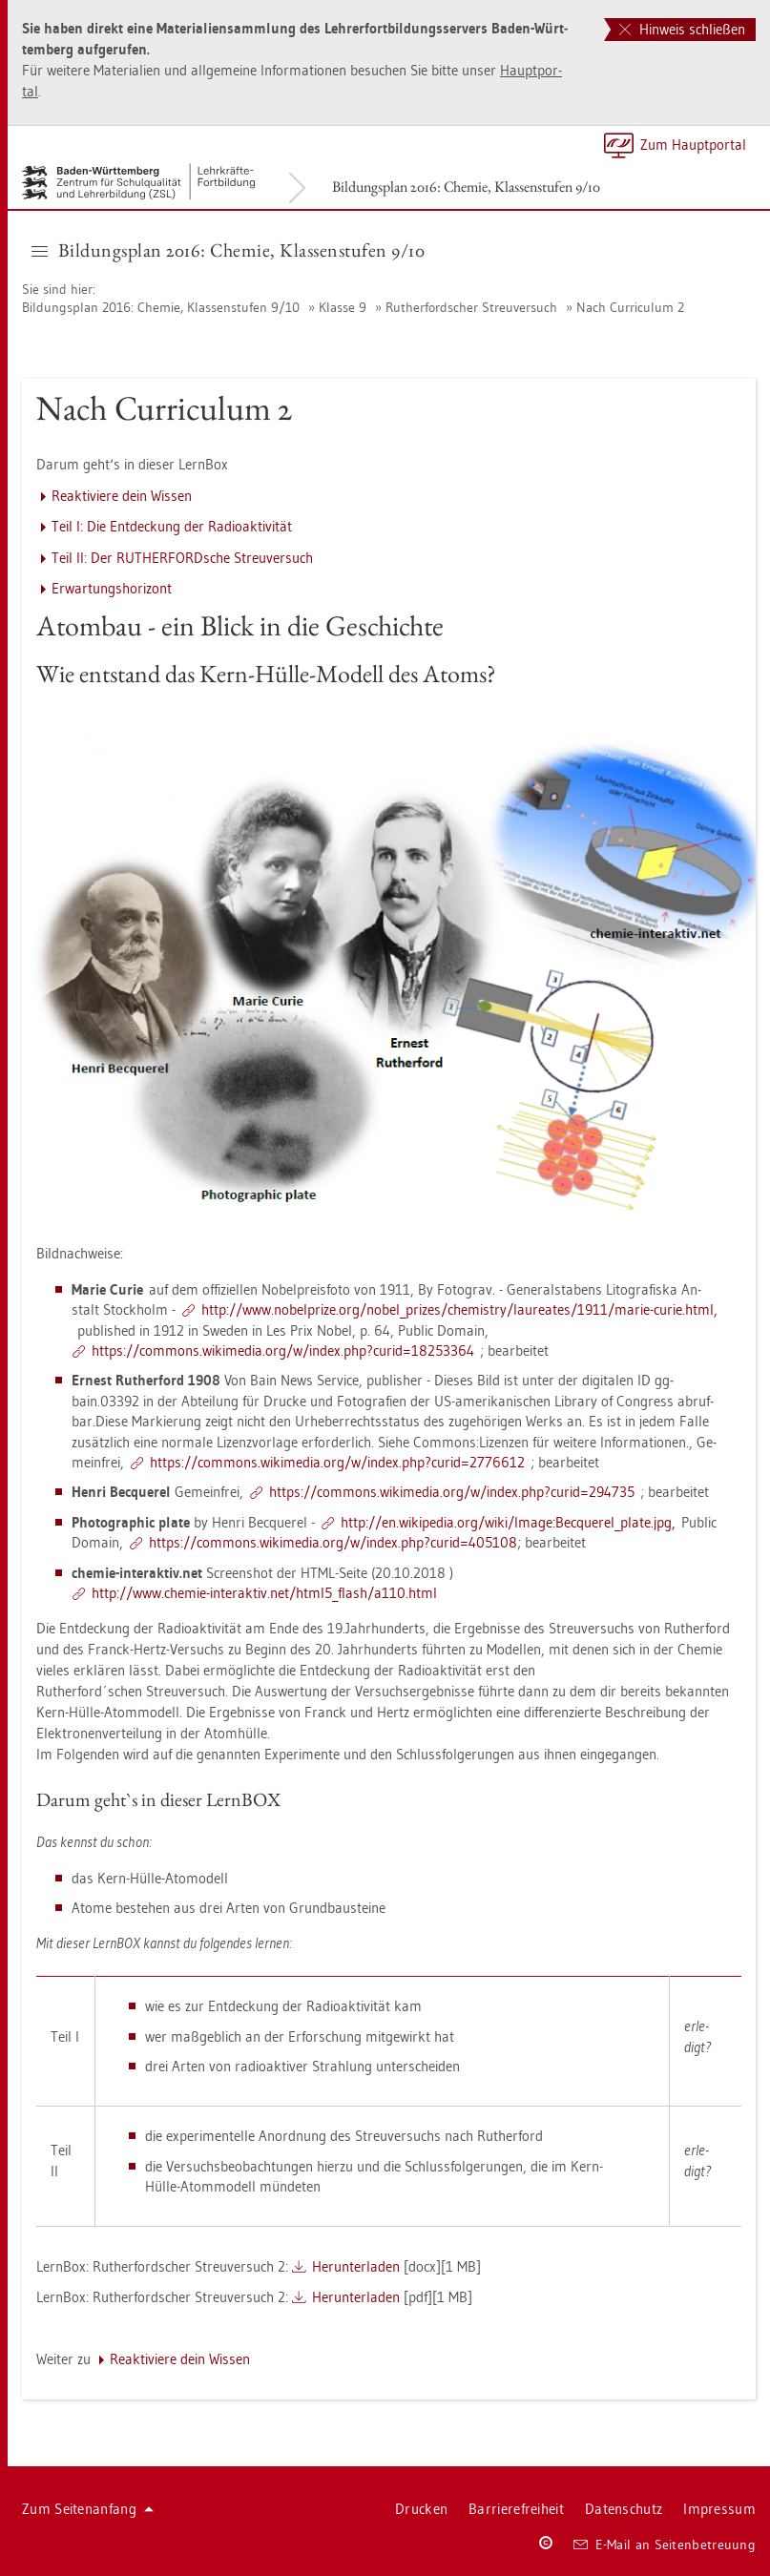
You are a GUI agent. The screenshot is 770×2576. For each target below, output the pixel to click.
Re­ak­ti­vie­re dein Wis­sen (122, 496)
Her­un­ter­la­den (356, 2266)
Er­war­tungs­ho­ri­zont (112, 588)
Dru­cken (421, 2509)
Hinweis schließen (682, 29)
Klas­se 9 (342, 307)
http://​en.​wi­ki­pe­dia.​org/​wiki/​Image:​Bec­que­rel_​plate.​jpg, (508, 1522)
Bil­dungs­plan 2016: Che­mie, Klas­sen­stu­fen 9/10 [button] (228, 250)
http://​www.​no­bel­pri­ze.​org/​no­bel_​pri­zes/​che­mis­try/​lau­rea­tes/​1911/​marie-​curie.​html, (459, 1309)
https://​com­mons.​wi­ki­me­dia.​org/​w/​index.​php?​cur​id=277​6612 (337, 1462)
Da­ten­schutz (623, 2509)
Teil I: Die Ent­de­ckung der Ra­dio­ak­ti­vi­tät (172, 526)
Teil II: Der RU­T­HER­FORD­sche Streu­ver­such (182, 558)
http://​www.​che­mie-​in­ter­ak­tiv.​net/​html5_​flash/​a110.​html (264, 1593)
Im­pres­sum (719, 2509)
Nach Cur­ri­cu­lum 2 (630, 307)
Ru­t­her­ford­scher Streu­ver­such (471, 307)
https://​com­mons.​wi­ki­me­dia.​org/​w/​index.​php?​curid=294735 (452, 1492)
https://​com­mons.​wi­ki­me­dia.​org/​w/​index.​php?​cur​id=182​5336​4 (283, 1350)
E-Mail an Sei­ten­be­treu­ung (664, 2544)
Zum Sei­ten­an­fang (88, 2509)
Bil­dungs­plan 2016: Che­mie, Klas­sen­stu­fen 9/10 (466, 186)
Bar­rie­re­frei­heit (516, 2509)
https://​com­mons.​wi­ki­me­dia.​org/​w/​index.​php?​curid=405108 (333, 1542)
